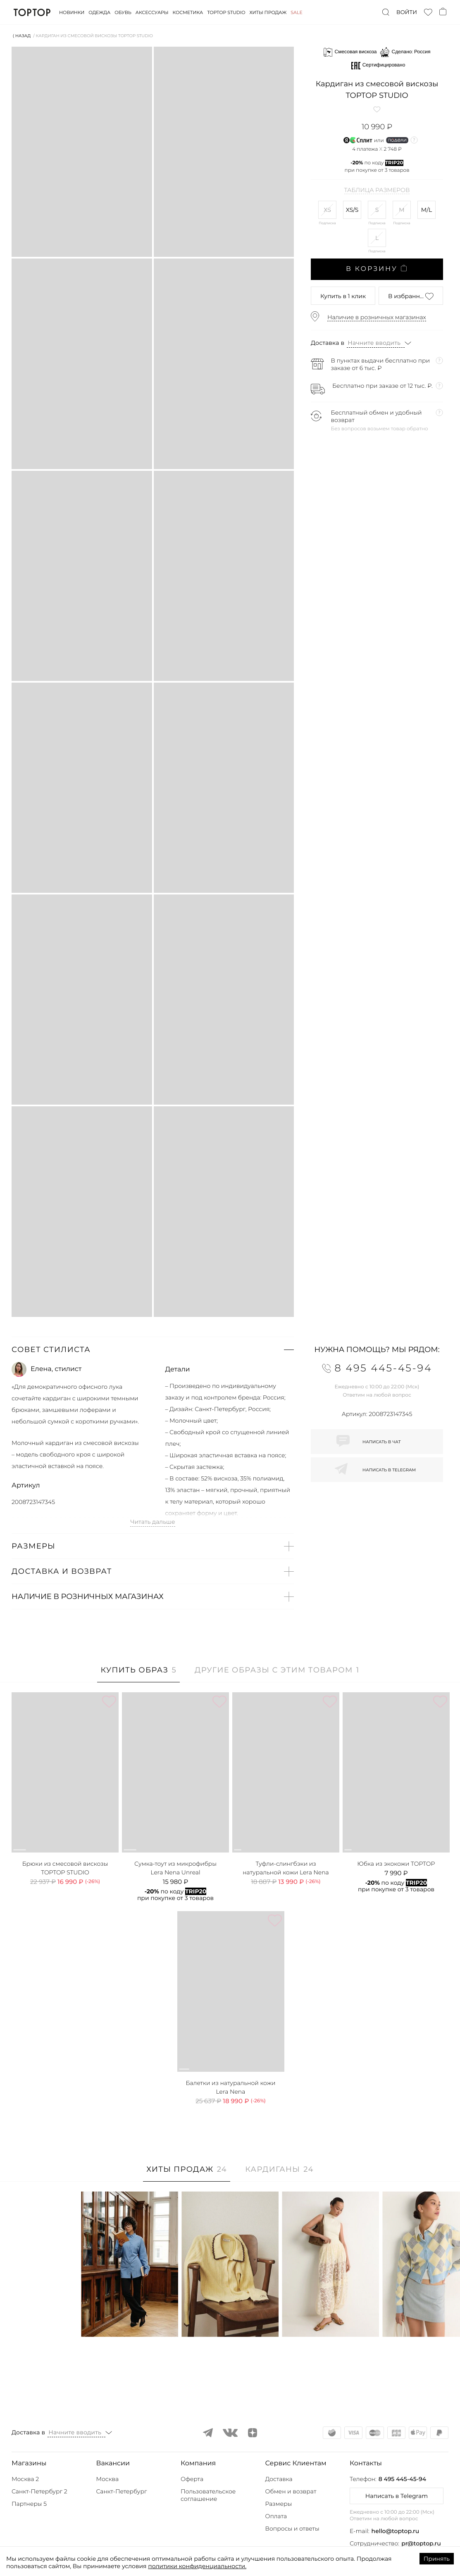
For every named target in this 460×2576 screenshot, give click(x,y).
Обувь (122, 12)
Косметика (188, 12)
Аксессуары (152, 12)
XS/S (352, 209)
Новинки (71, 12)
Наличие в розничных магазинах (376, 317)
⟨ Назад (22, 35)
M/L (426, 209)
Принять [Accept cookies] (437, 2558)
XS (327, 209)
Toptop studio (226, 12)
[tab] (138, 1674)
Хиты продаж (268, 12)
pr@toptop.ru (421, 2543)
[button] (153, 1349)
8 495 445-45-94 (402, 2479)
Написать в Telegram (396, 2496)
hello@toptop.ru (395, 2531)
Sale (297, 12)
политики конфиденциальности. (197, 2566)
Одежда (99, 12)
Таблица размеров (377, 190)
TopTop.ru (32, 12)
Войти (406, 12)
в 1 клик (343, 296)
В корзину (377, 269)
